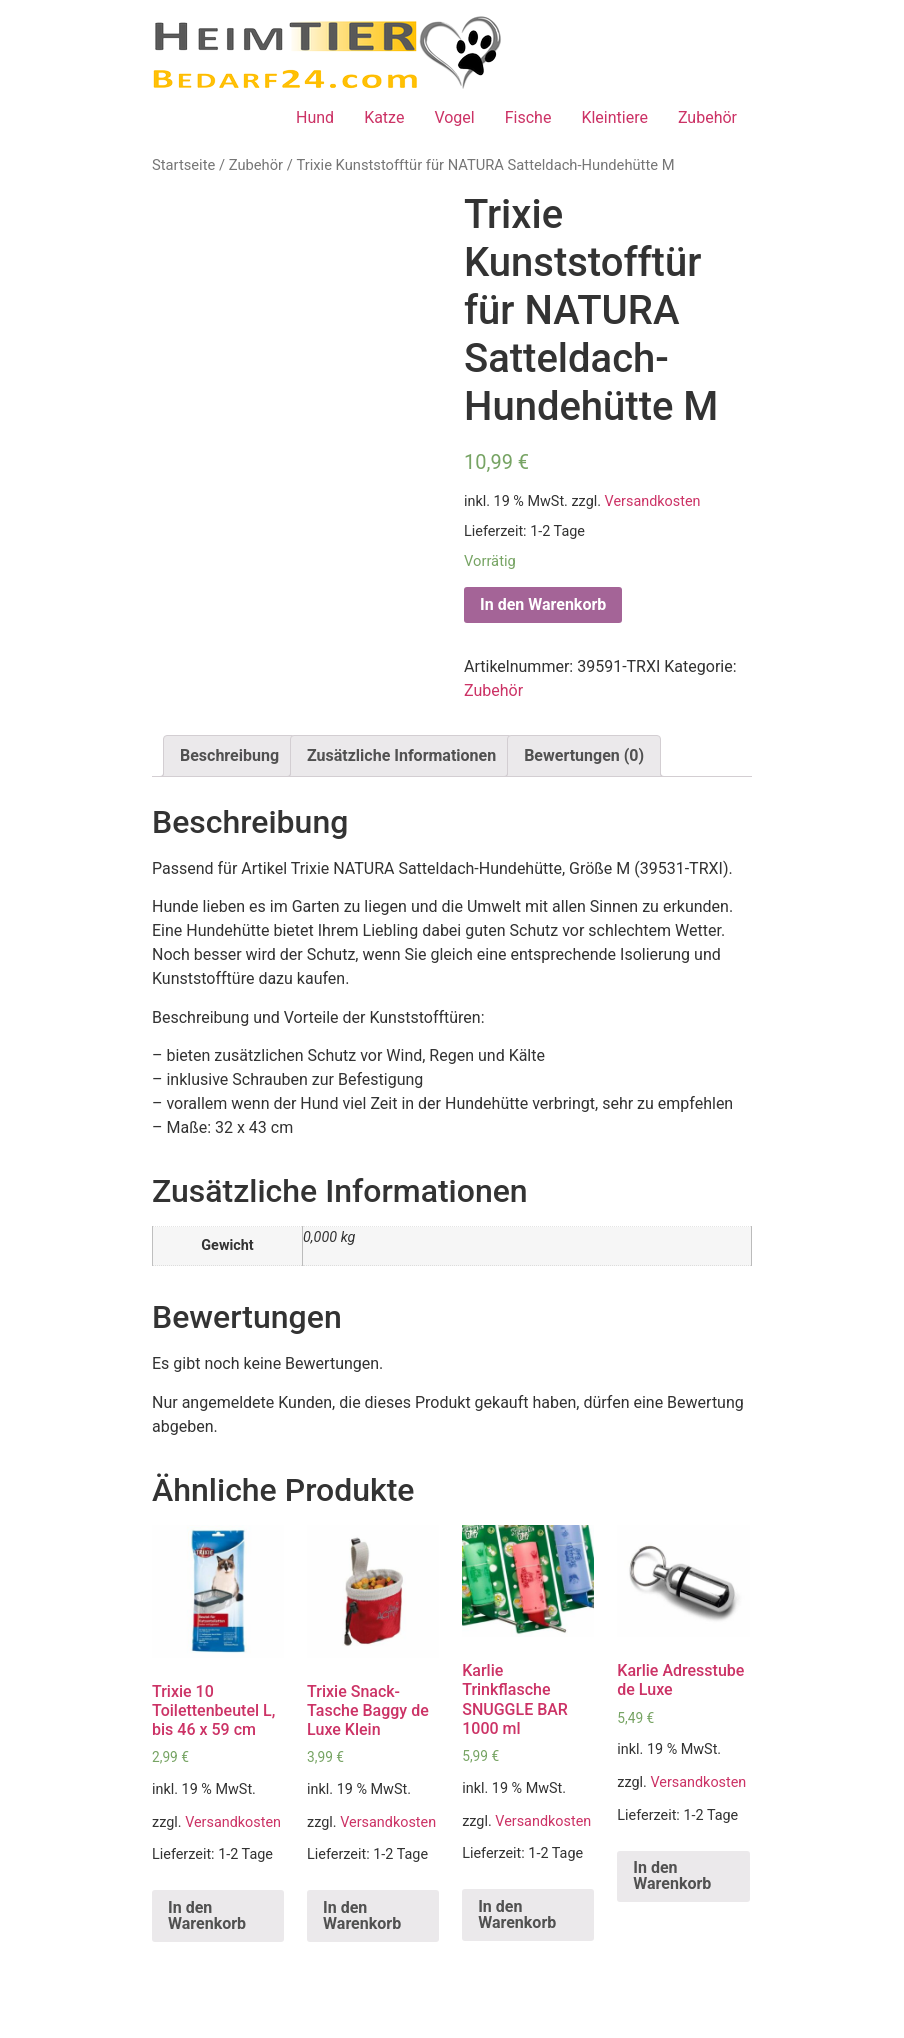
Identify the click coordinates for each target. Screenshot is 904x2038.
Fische (528, 117)
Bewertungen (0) (584, 755)
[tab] (229, 756)
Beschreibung (229, 755)
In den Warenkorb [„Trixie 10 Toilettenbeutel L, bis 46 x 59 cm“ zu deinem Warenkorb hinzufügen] (207, 1915)
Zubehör (707, 117)
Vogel (454, 117)
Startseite (183, 165)
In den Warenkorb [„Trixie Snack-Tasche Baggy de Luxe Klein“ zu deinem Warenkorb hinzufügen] (362, 1915)
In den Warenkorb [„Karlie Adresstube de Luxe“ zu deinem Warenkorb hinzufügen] (672, 1875)
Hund (315, 117)
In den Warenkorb (543, 604)
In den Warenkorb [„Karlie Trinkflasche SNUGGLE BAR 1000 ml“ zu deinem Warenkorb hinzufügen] (517, 1914)
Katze (384, 117)
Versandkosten (653, 501)
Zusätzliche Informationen (401, 755)
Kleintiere (614, 117)
